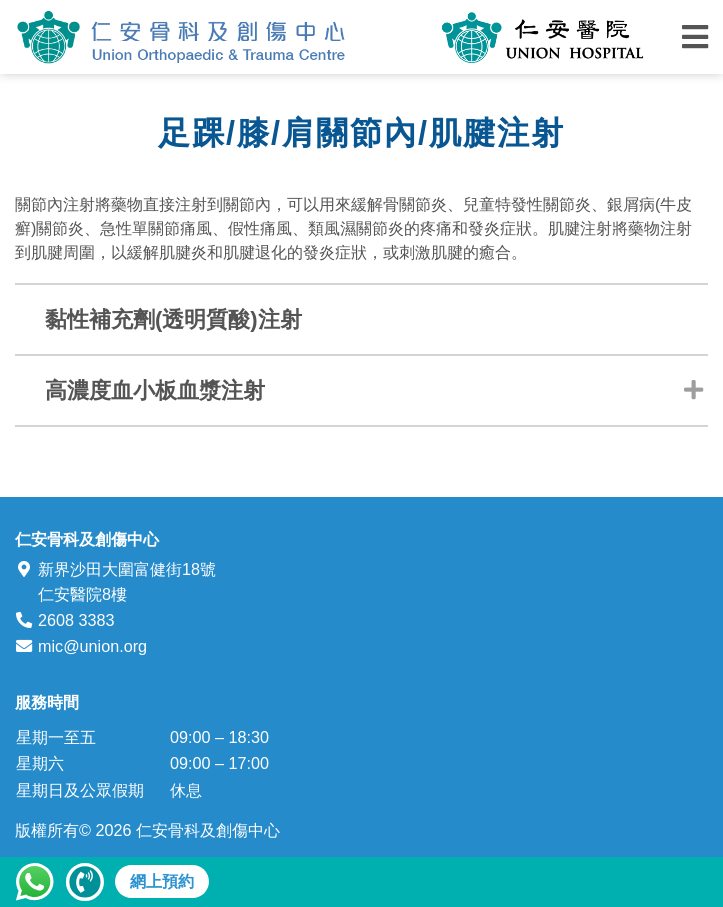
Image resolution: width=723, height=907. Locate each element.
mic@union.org (92, 646)
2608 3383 (76, 620)
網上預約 (162, 881)
